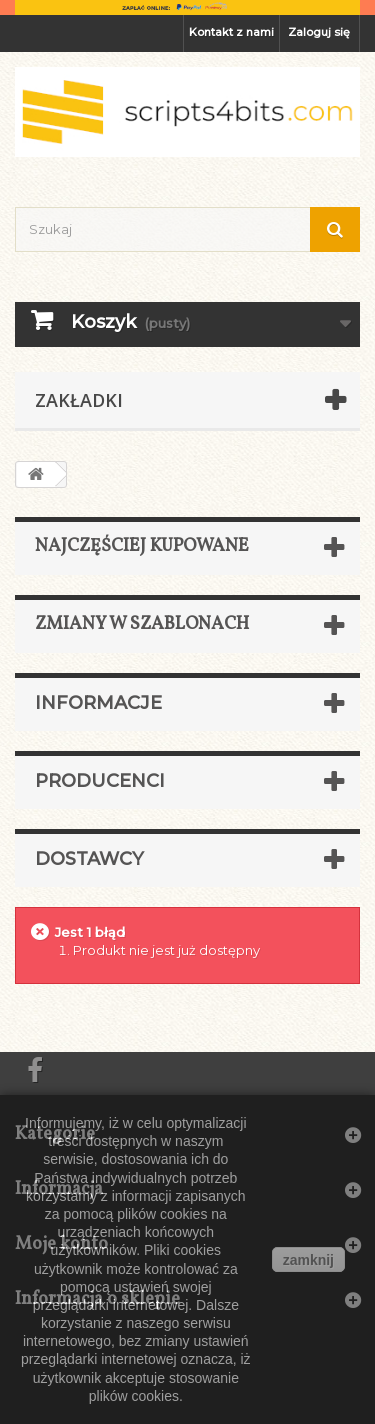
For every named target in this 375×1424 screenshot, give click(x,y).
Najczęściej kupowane (142, 546)
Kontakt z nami (231, 32)
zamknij (308, 1260)
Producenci (100, 781)
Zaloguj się (319, 32)
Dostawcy (89, 859)
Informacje (98, 703)
